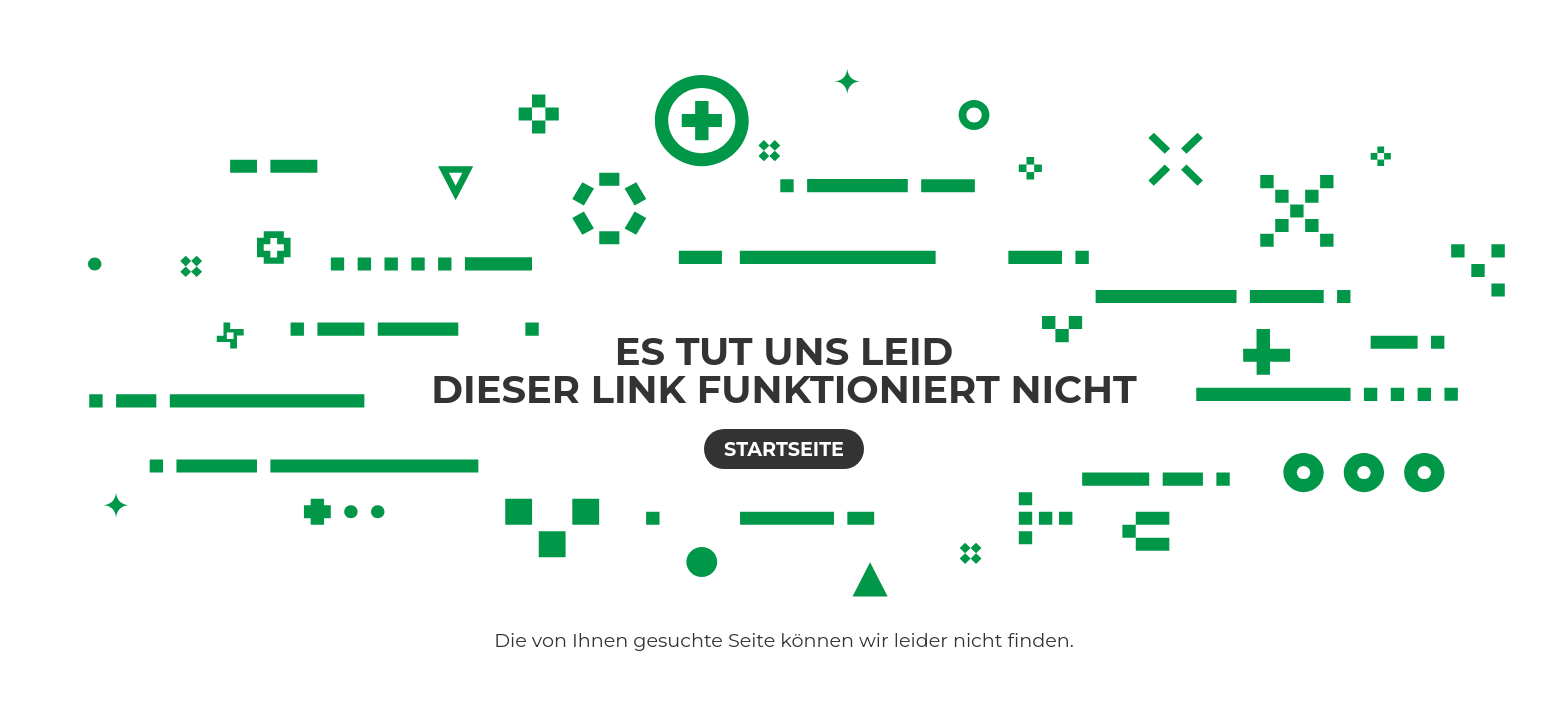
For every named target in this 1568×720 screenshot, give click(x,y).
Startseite (784, 449)
